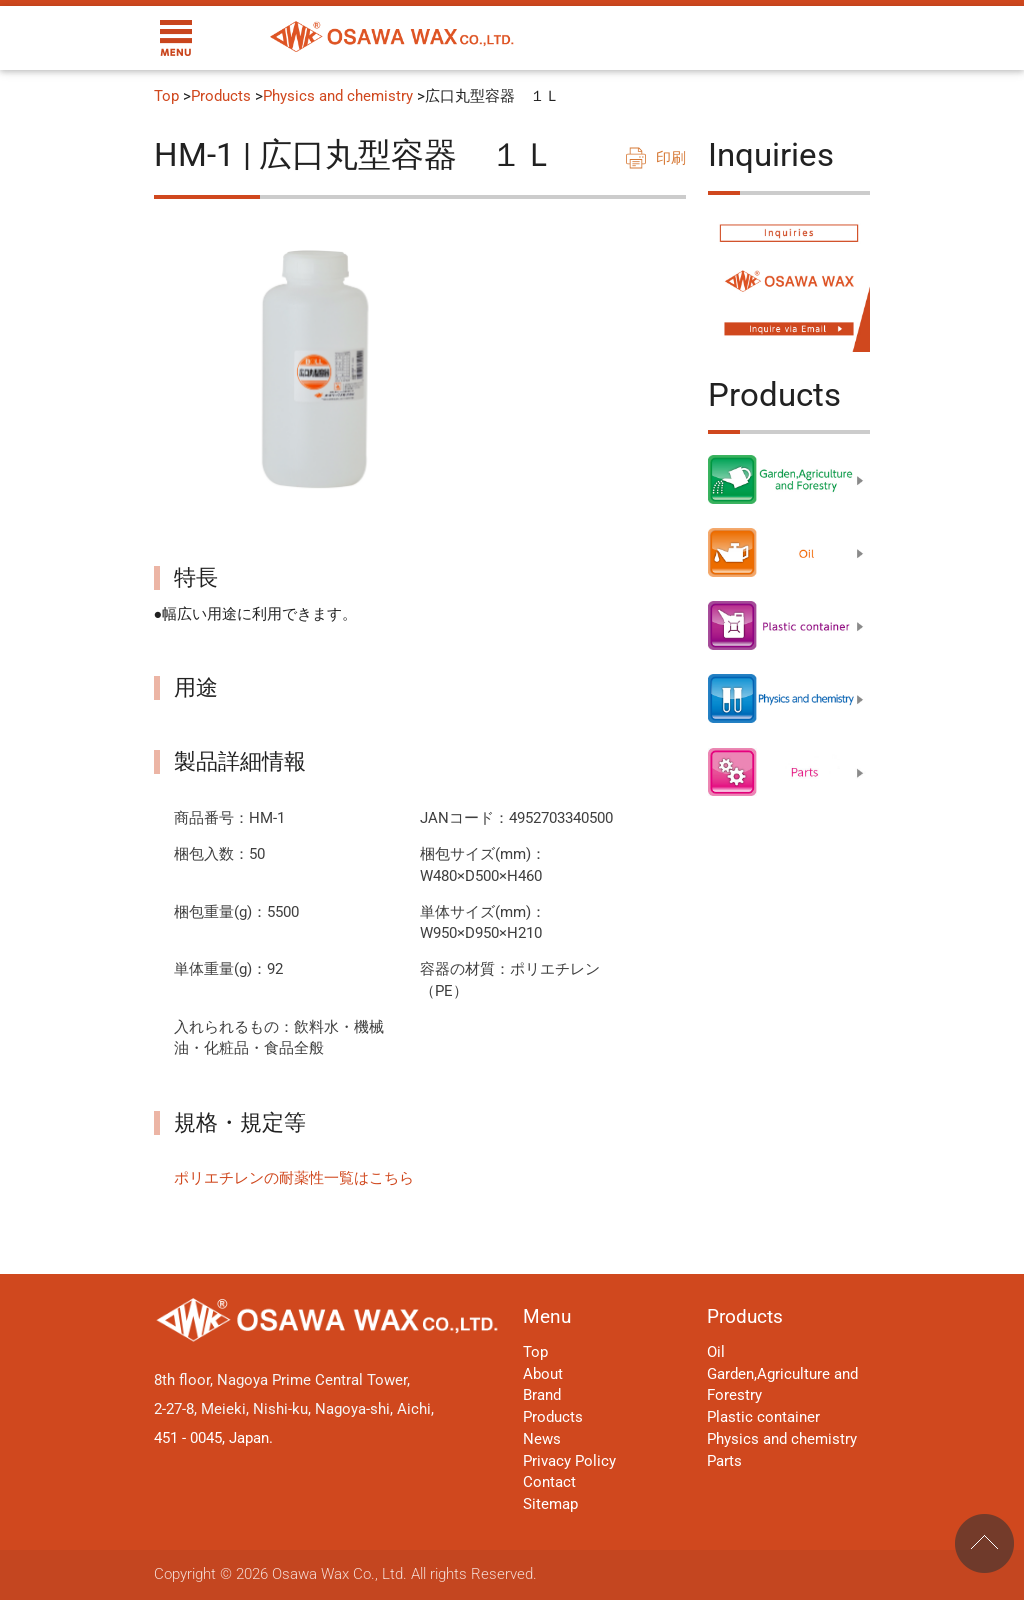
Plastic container (763, 1417)
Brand (542, 1395)
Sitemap (550, 1504)
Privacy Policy (569, 1461)
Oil (716, 1352)
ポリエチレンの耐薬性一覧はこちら (294, 1178)
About (543, 1374)
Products (221, 96)
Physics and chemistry (338, 96)
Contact (549, 1482)
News (542, 1439)
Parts (724, 1461)
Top (166, 96)
